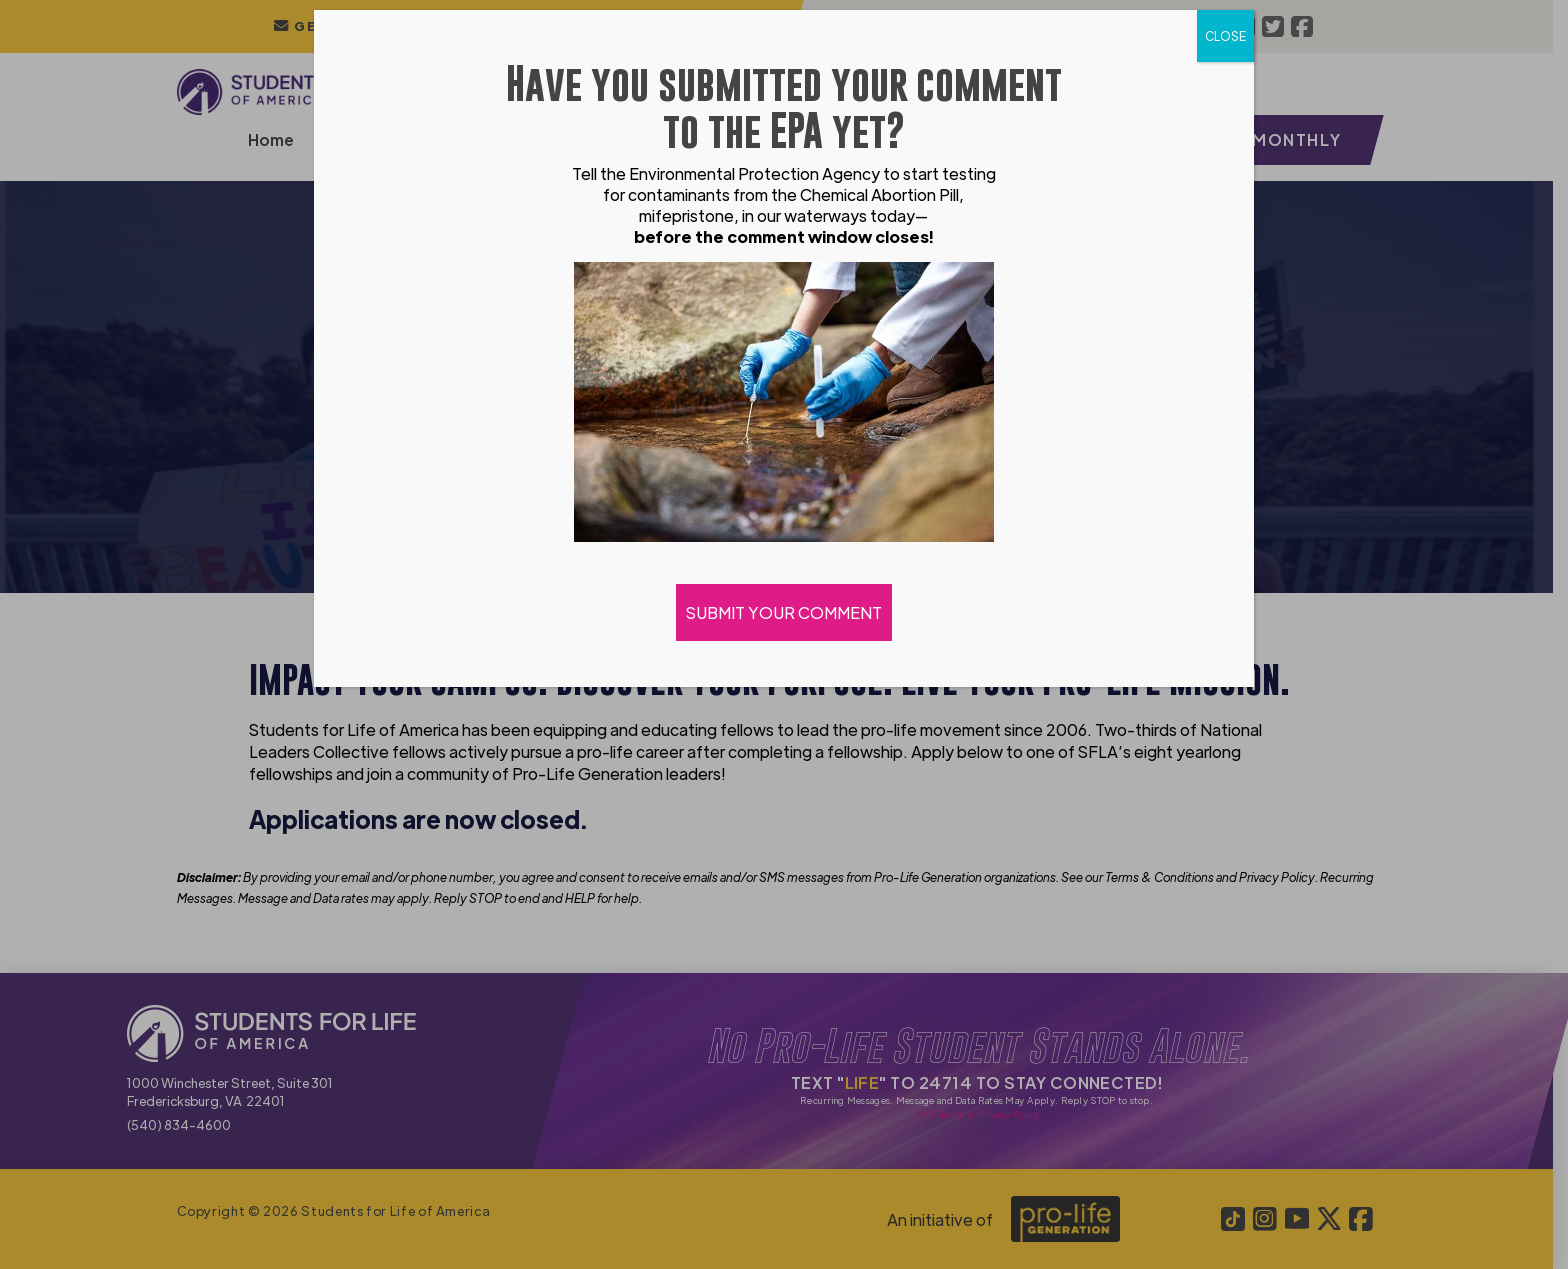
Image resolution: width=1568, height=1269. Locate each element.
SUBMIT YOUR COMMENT (784, 612)
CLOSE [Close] (1225, 36)
